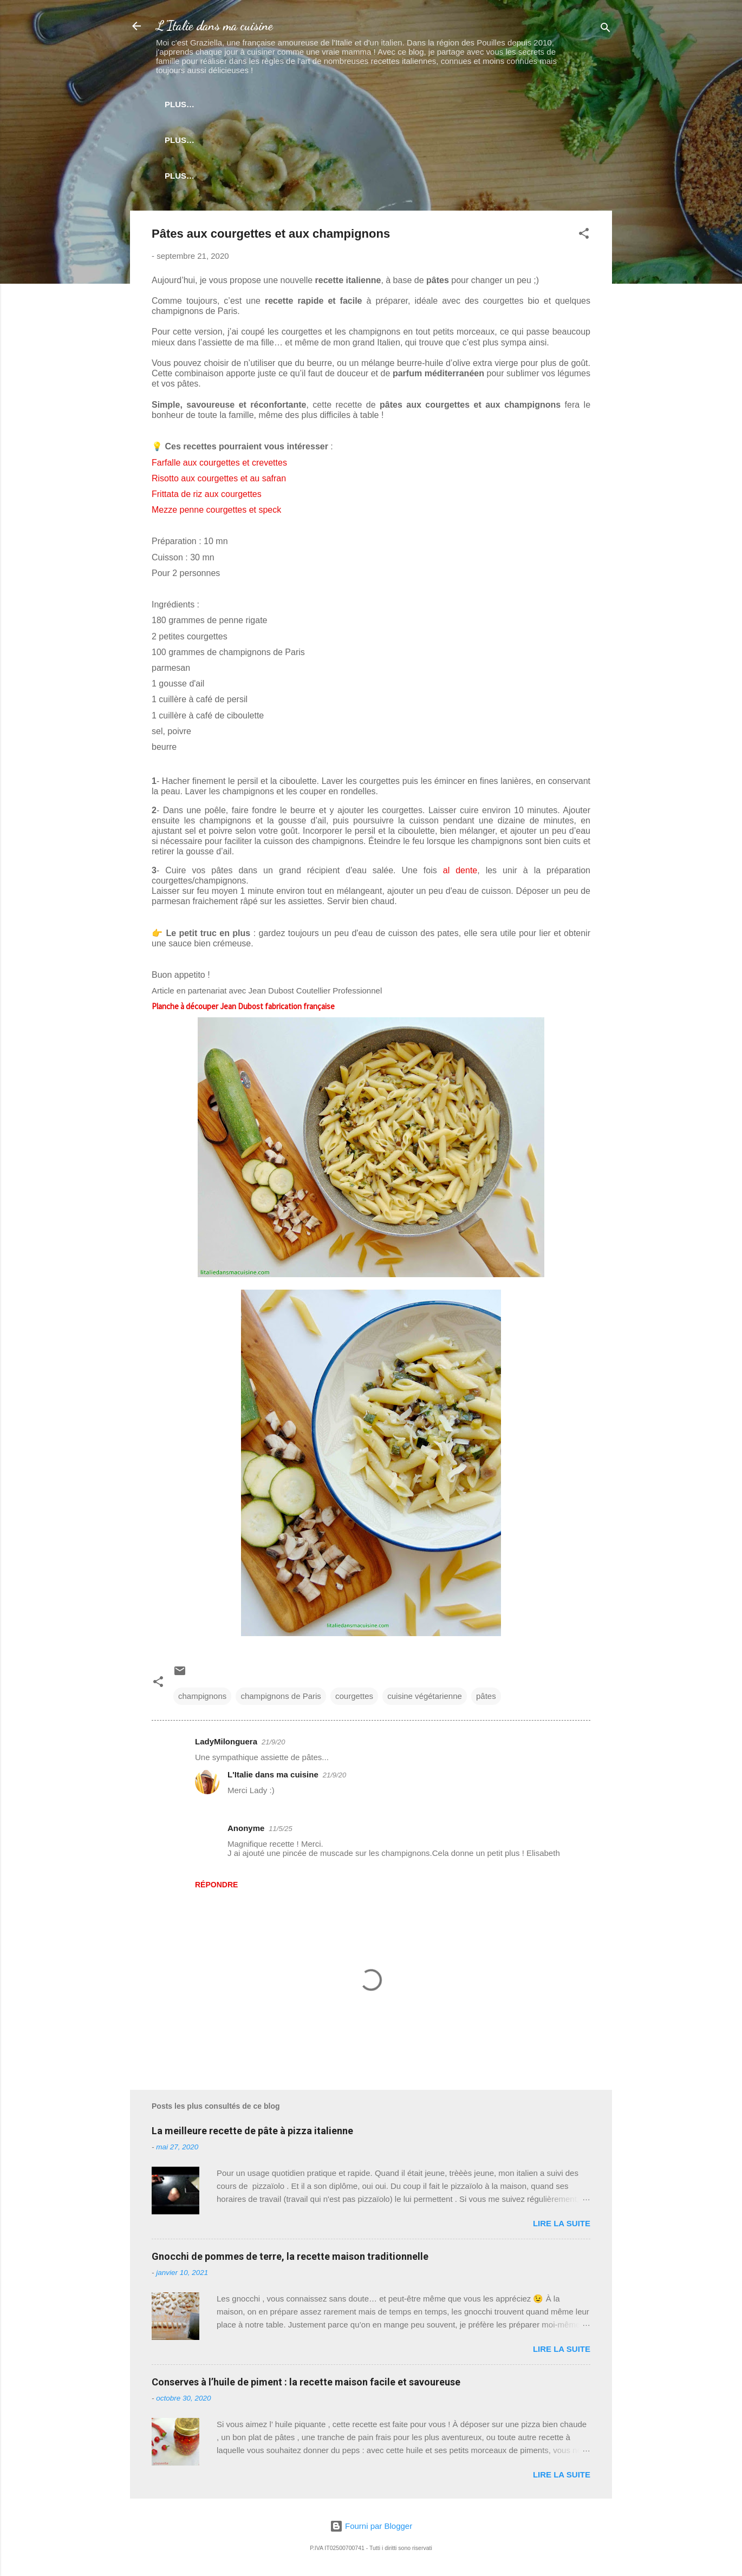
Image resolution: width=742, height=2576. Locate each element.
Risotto (436, 104)
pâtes (486, 1700)
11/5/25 (280, 1833)
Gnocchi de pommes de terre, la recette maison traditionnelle (290, 2260)
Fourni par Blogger (371, 2526)
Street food (300, 142)
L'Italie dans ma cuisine (214, 26)
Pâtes (385, 104)
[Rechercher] (605, 29)
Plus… (536, 142)
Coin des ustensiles (291, 180)
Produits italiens (461, 142)
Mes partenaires (458, 180)
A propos (378, 180)
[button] (583, 239)
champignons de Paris (280, 1700)
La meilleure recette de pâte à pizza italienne (252, 2135)
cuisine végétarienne (424, 1700)
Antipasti (331, 104)
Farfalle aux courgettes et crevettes (219, 467)
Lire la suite (561, 2227)
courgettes (354, 1700)
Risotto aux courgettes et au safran (219, 482)
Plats (487, 104)
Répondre (216, 1889)
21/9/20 (273, 1746)
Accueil (197, 104)
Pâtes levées (221, 142)
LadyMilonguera (226, 1745)
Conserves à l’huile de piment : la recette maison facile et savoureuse (306, 2386)
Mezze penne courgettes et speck (216, 514)
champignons (202, 1700)
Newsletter (262, 104)
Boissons (541, 104)
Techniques (375, 142)
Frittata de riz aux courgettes (207, 498)
